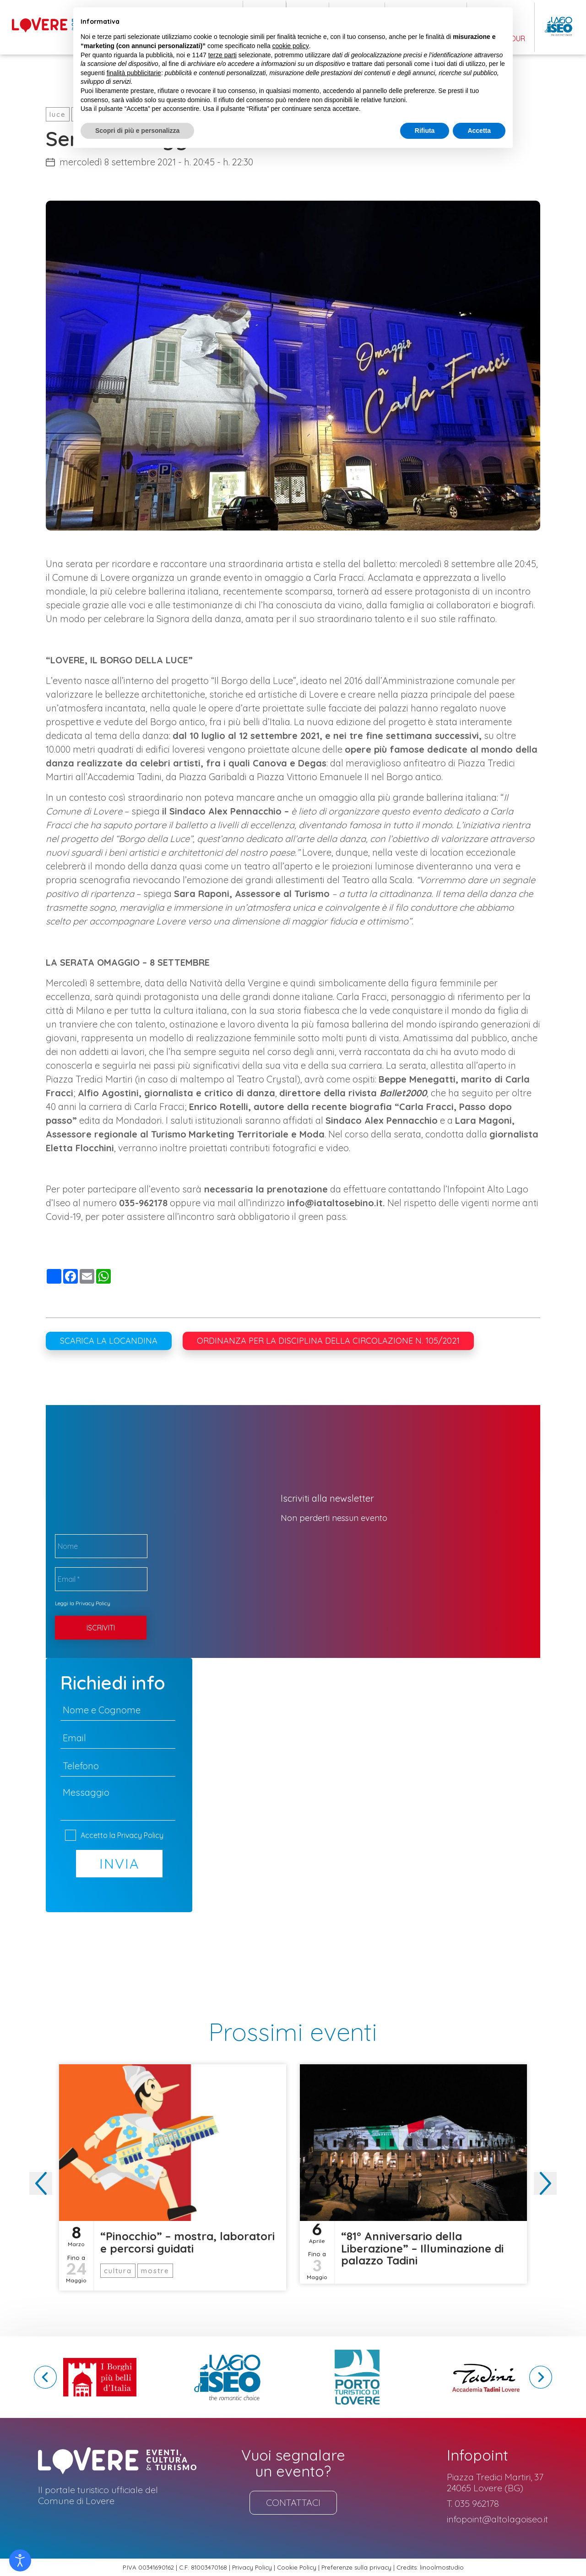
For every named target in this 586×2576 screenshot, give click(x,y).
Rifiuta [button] (425, 130)
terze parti (222, 55)
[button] (545, 2183)
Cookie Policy (296, 2568)
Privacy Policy (93, 1603)
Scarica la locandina (108, 1340)
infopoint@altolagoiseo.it (497, 2519)
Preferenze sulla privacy (356, 2568)
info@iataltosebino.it (335, 1203)
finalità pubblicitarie (134, 73)
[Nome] (101, 1546)
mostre (155, 2270)
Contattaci (293, 2502)
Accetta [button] (479, 130)
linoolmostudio (442, 2568)
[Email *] (101, 1579)
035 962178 (477, 2504)
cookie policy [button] (290, 45)
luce (57, 114)
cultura (118, 2270)
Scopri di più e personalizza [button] (137, 130)
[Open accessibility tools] (20, 2560)
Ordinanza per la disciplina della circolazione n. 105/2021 (328, 1340)
